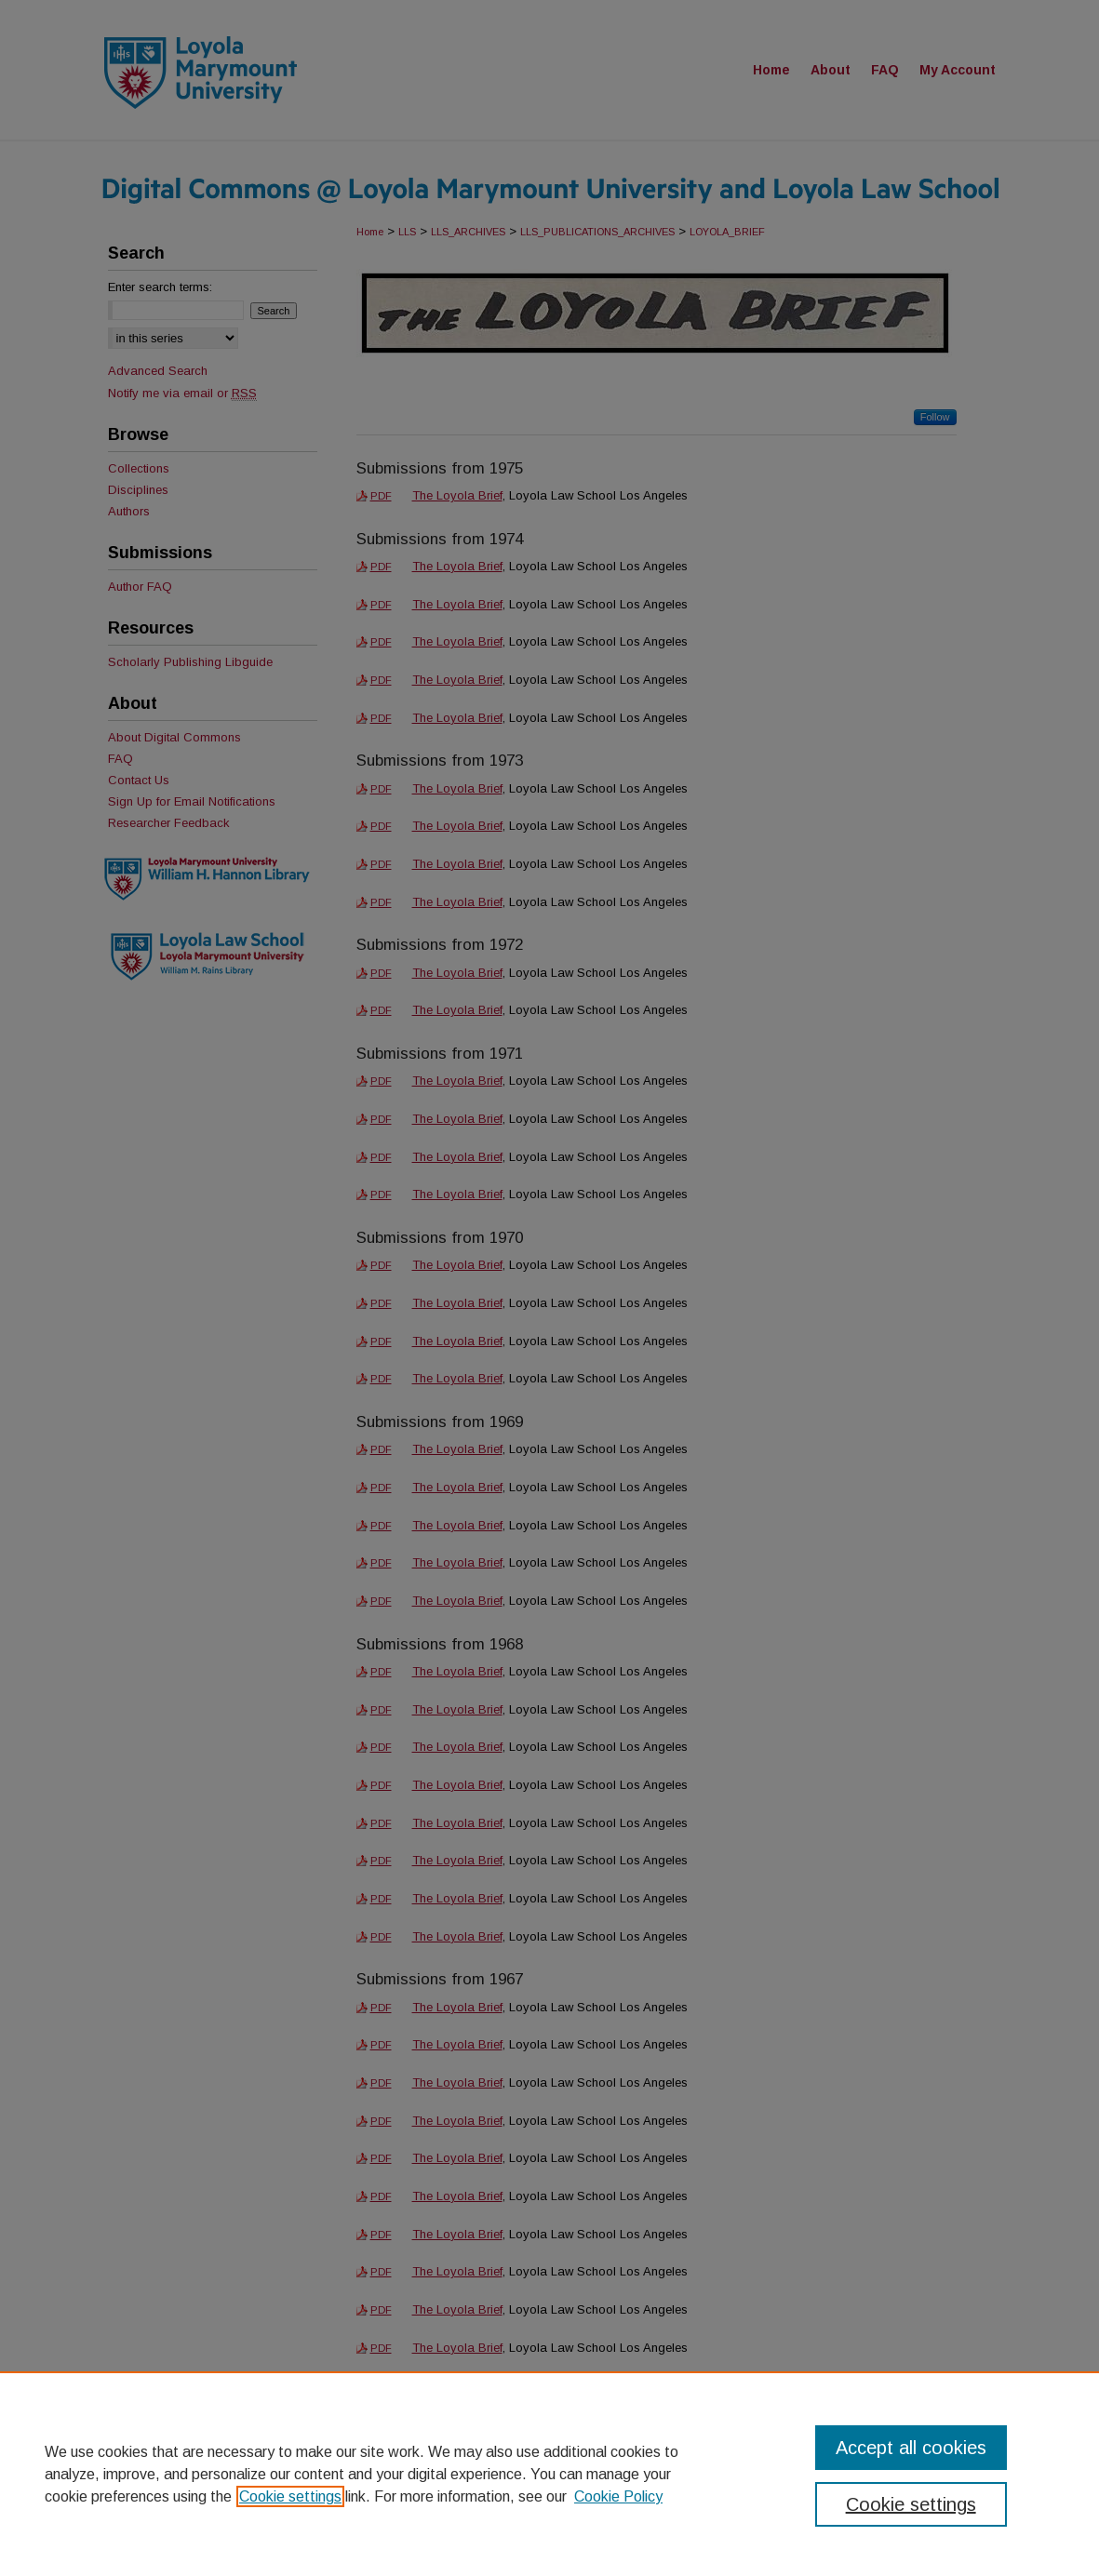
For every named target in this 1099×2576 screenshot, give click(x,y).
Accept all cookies (911, 2447)
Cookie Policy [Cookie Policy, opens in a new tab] (618, 2496)
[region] (549, 2473)
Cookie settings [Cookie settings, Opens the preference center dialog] (911, 2504)
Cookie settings (290, 2496)
